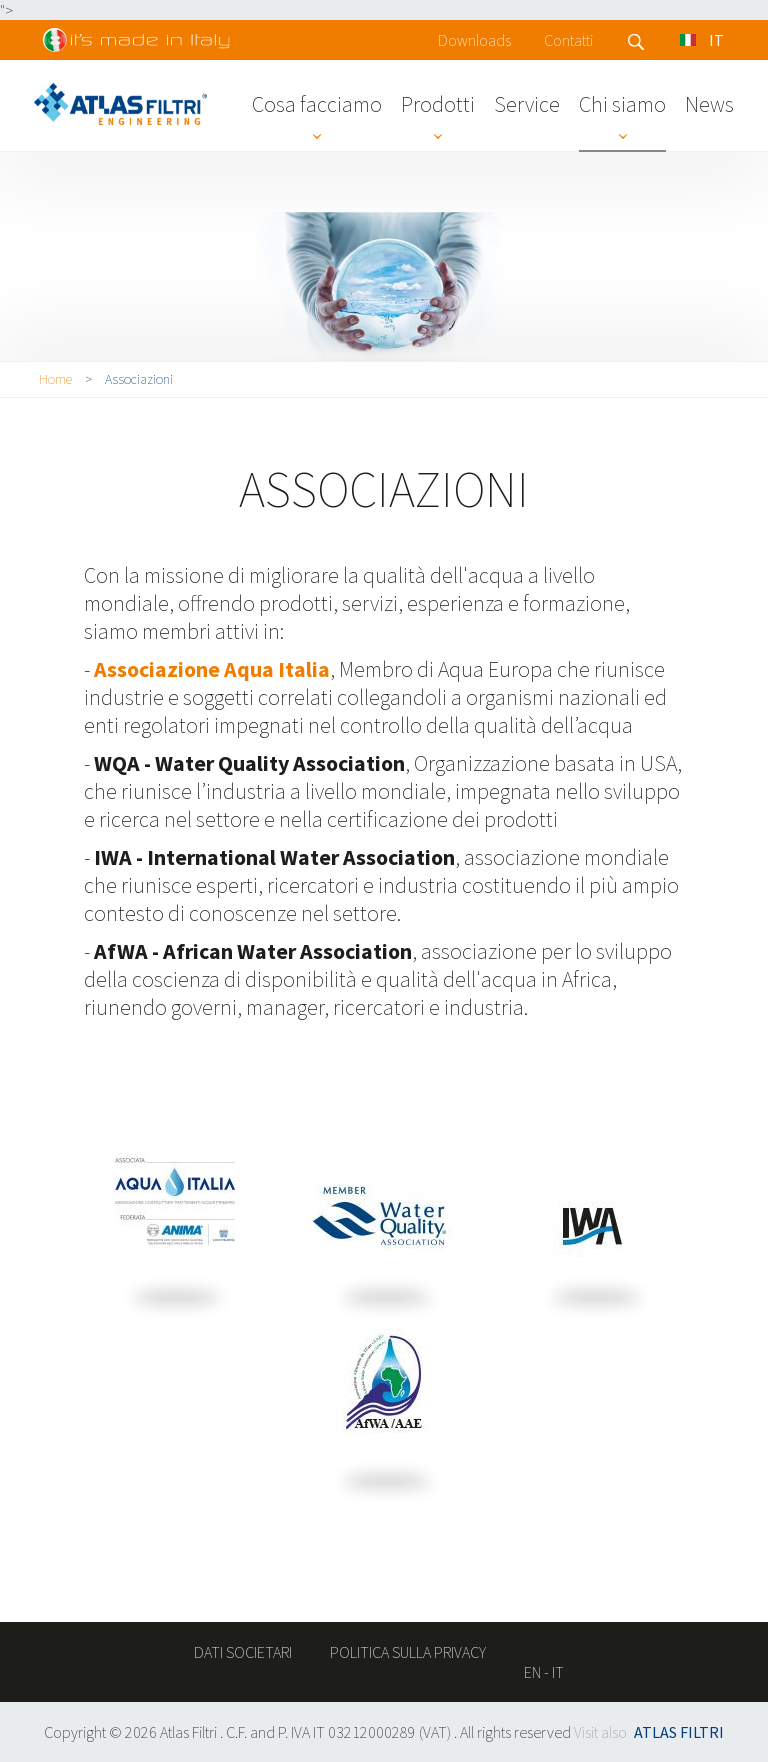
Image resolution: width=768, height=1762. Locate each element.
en (532, 1672)
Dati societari (243, 1652)
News (709, 104)
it (558, 1672)
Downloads (474, 40)
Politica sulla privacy (408, 1652)
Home (55, 379)
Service (527, 104)
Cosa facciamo (317, 104)
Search (636, 42)
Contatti (568, 40)
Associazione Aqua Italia (212, 669)
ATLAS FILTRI (679, 1732)
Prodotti (438, 104)
